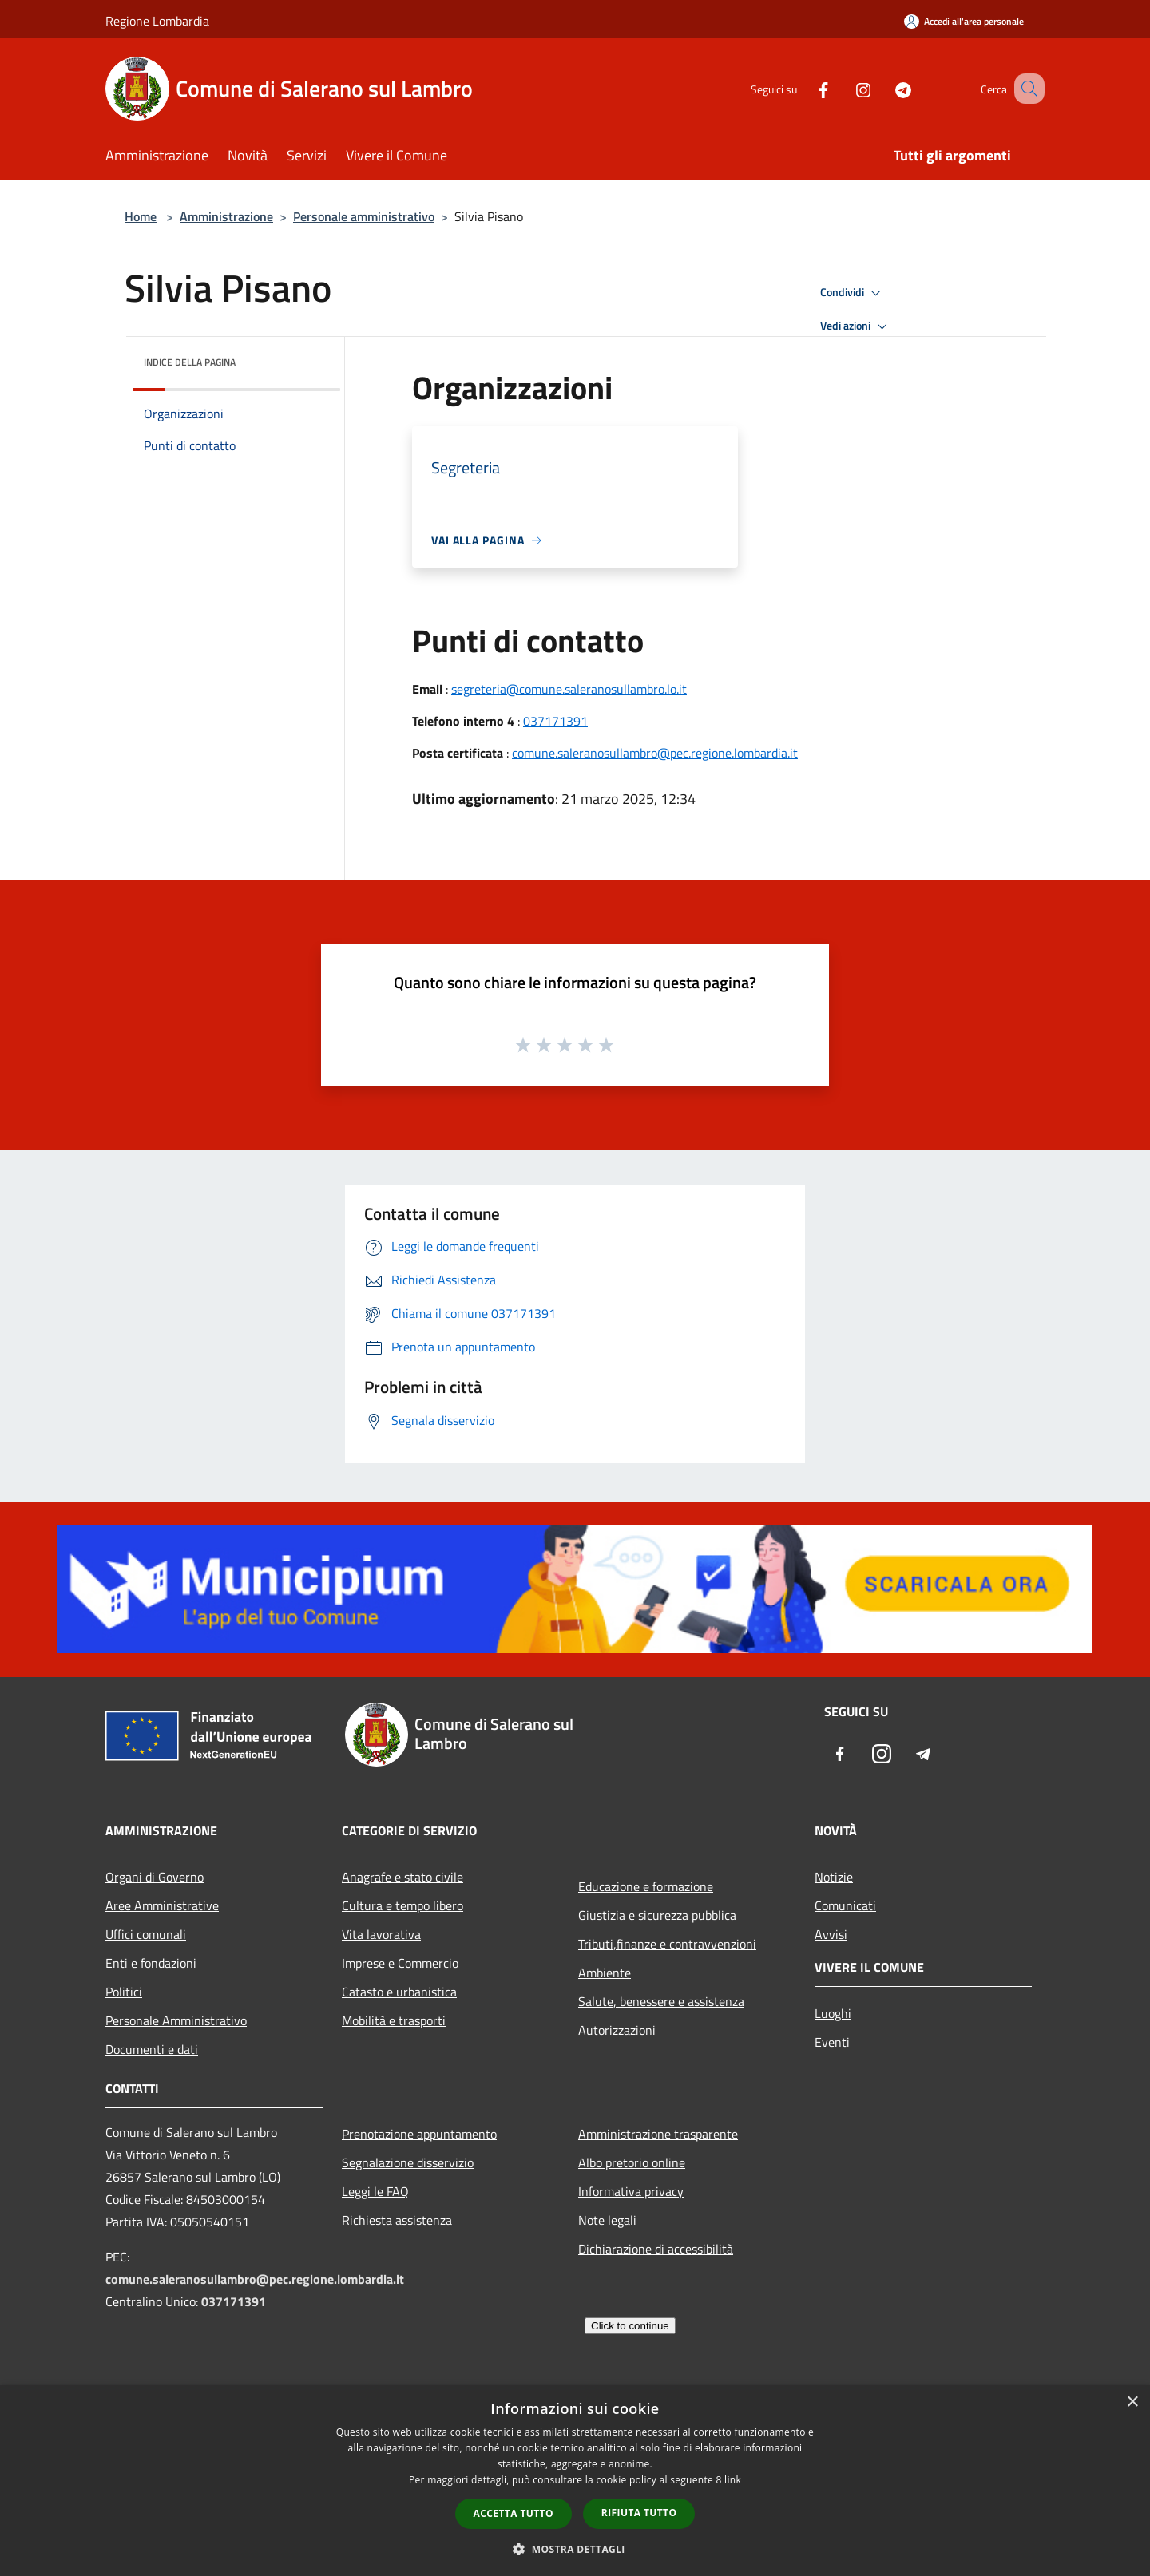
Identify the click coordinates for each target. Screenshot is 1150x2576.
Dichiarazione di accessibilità (655, 2248)
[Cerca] (1025, 88)
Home (141, 216)
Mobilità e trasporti (394, 2020)
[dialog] (575, 2480)
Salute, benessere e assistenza (661, 2001)
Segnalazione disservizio (408, 2162)
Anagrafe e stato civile (402, 1876)
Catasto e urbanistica (399, 1991)
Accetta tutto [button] (513, 2513)
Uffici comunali (145, 1934)
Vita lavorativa (381, 1934)
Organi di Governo (154, 1876)
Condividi (853, 293)
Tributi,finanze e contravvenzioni (667, 1943)
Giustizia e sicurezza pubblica (657, 1915)
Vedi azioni (856, 326)
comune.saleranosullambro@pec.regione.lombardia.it (655, 752)
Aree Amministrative (162, 1905)
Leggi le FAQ (375, 2191)
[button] (575, 2549)
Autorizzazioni (617, 2030)
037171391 (555, 720)
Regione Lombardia (157, 20)
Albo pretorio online (631, 2162)
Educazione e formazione (645, 1886)
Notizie (834, 1876)
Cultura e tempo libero (402, 1905)
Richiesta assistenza (397, 2220)
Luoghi (833, 2013)
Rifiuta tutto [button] (639, 2512)
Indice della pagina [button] (190, 362)
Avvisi (831, 1934)
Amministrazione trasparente (658, 2133)
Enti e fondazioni (150, 1963)
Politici (123, 1991)
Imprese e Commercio (400, 1963)
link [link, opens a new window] (732, 2480)
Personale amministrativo (363, 216)
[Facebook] (803, 88)
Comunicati (845, 1905)
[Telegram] (883, 88)
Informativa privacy (631, 2191)
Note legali (607, 2220)
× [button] (1132, 2402)
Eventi (832, 2042)
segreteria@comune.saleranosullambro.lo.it (569, 688)
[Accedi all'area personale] (964, 21)
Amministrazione (226, 216)
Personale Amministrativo (176, 2020)
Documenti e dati (151, 2049)
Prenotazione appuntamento (419, 2133)
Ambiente (604, 1972)
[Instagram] (843, 88)
